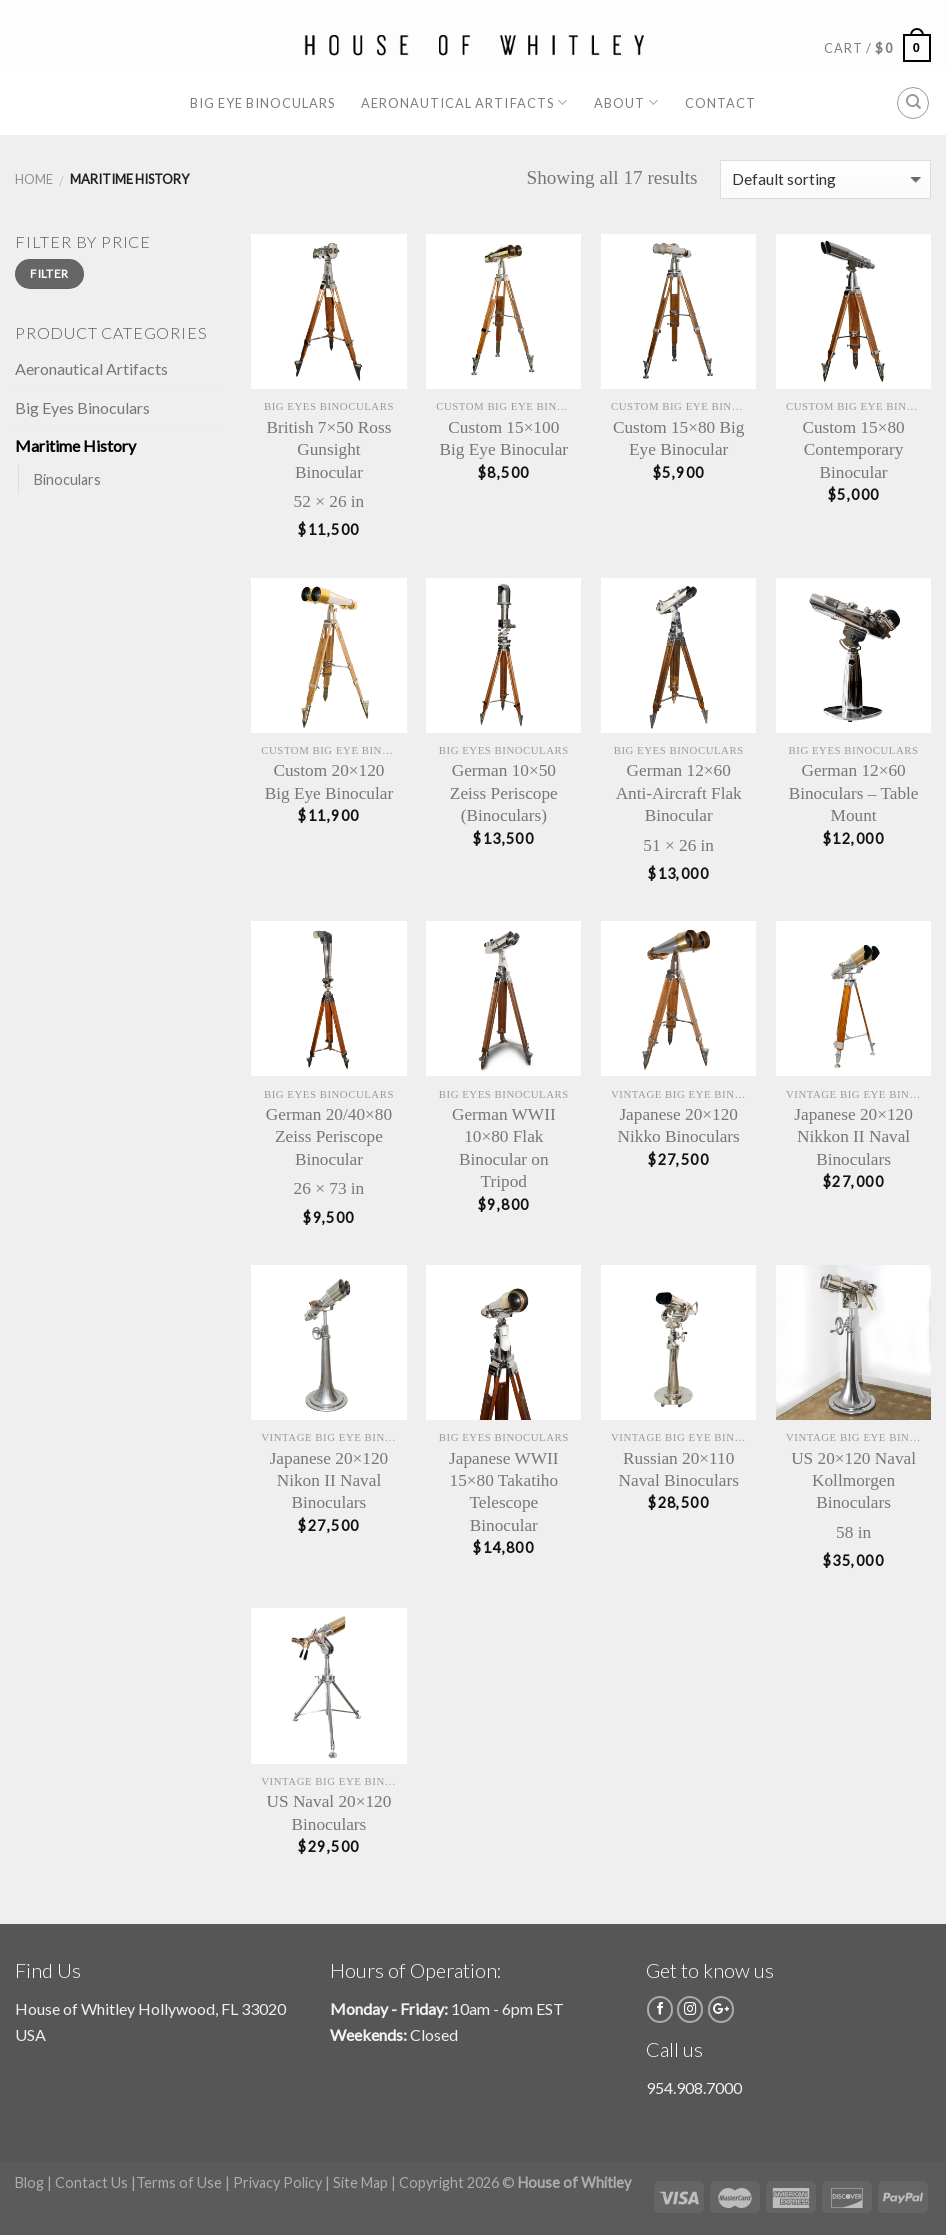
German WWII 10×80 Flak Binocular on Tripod (504, 1148)
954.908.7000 (694, 2087)
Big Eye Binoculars (262, 103)
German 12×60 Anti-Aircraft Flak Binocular (679, 793)
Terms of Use (179, 2182)
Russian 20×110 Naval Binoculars (679, 1469)
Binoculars (67, 479)
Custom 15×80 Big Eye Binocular (679, 438)
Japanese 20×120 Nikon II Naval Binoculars (329, 1481)
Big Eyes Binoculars (82, 407)
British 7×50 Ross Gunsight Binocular (329, 450)
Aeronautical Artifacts (464, 102)
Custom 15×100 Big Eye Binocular (504, 438)
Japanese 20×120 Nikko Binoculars (679, 1125)
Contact (720, 103)
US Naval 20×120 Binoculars (329, 1812)
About (626, 102)
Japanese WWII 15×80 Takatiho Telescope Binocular (503, 1492)
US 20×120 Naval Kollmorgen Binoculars (853, 1481)
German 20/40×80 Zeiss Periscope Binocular (329, 1137)
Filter (49, 273)
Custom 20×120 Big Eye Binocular (329, 781)
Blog (29, 2182)
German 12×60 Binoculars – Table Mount (854, 793)
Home (34, 179)
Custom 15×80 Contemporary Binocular (853, 450)
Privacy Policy (277, 2182)
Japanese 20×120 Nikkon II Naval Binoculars (853, 1137)
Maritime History (75, 445)
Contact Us (91, 2182)
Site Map (360, 2182)
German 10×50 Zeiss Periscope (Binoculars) (504, 793)
